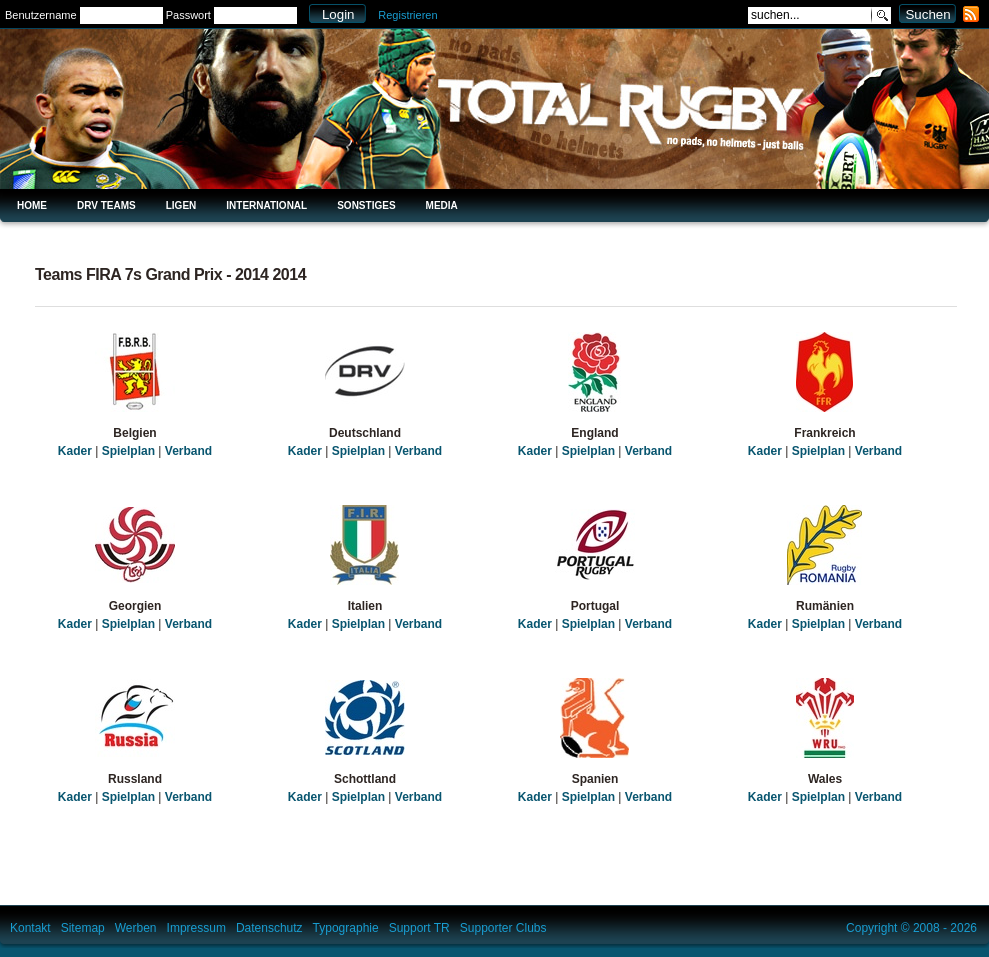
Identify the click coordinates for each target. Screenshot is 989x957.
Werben (136, 928)
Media (442, 205)
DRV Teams (106, 205)
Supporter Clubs (503, 928)
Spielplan (128, 451)
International (266, 205)
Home (32, 205)
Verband (188, 451)
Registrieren (407, 15)
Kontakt (30, 928)
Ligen (181, 205)
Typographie (346, 928)
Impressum (196, 928)
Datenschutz (269, 928)
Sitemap (83, 928)
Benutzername (41, 15)
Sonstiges (366, 205)
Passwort (188, 15)
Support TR (419, 928)
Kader (75, 451)
